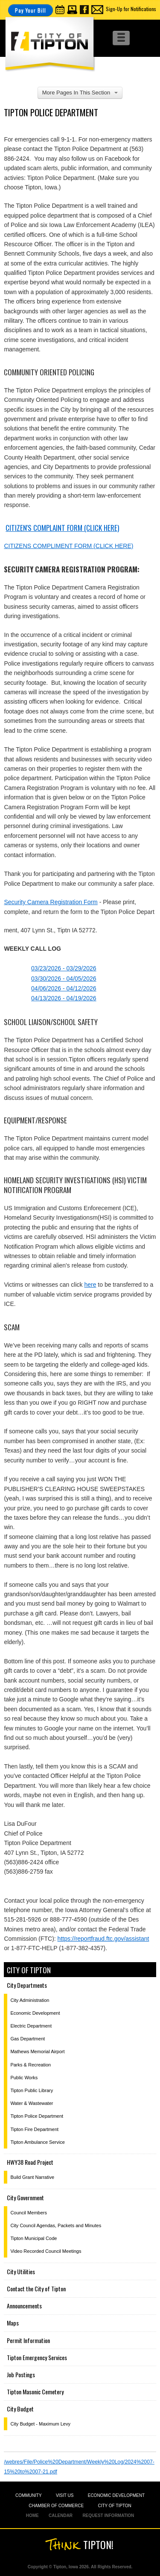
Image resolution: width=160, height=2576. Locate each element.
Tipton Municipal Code (33, 2238)
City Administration (29, 2000)
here (90, 1284)
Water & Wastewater (31, 2103)
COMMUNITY (28, 2495)
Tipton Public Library (31, 2090)
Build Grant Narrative (32, 2177)
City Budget (20, 2408)
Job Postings (21, 2374)
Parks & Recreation (30, 2064)
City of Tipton (29, 1970)
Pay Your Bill (30, 10)
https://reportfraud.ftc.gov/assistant (103, 1938)
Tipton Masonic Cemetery (35, 2391)
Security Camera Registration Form (50, 902)
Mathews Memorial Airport (37, 2051)
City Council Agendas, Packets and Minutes (55, 2225)
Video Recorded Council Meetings (45, 2251)
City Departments (27, 1985)
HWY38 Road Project (30, 2161)
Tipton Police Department (36, 2116)
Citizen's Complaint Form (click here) (62, 527)
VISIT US (65, 2495)
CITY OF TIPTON (114, 2505)
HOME (32, 2515)
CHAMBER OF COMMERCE (56, 2505)
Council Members (28, 2212)
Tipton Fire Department (34, 2129)
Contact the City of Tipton (36, 2288)
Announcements (24, 2305)
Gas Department (27, 2038)
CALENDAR (61, 2515)
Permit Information (28, 2340)
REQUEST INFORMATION (108, 2515)
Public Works (24, 2077)
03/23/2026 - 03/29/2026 (63, 968)
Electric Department (31, 2025)
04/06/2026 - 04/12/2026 (63, 988)
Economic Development (35, 2013)
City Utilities (21, 2271)
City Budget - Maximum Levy (40, 2423)
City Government (25, 2197)
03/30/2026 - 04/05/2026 (63, 978)
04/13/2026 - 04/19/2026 (63, 998)
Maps (13, 2322)
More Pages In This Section (80, 92)
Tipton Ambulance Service (37, 2142)
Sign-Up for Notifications (131, 8)
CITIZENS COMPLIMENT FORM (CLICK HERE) (68, 545)
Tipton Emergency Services (37, 2357)
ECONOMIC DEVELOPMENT (116, 2495)
